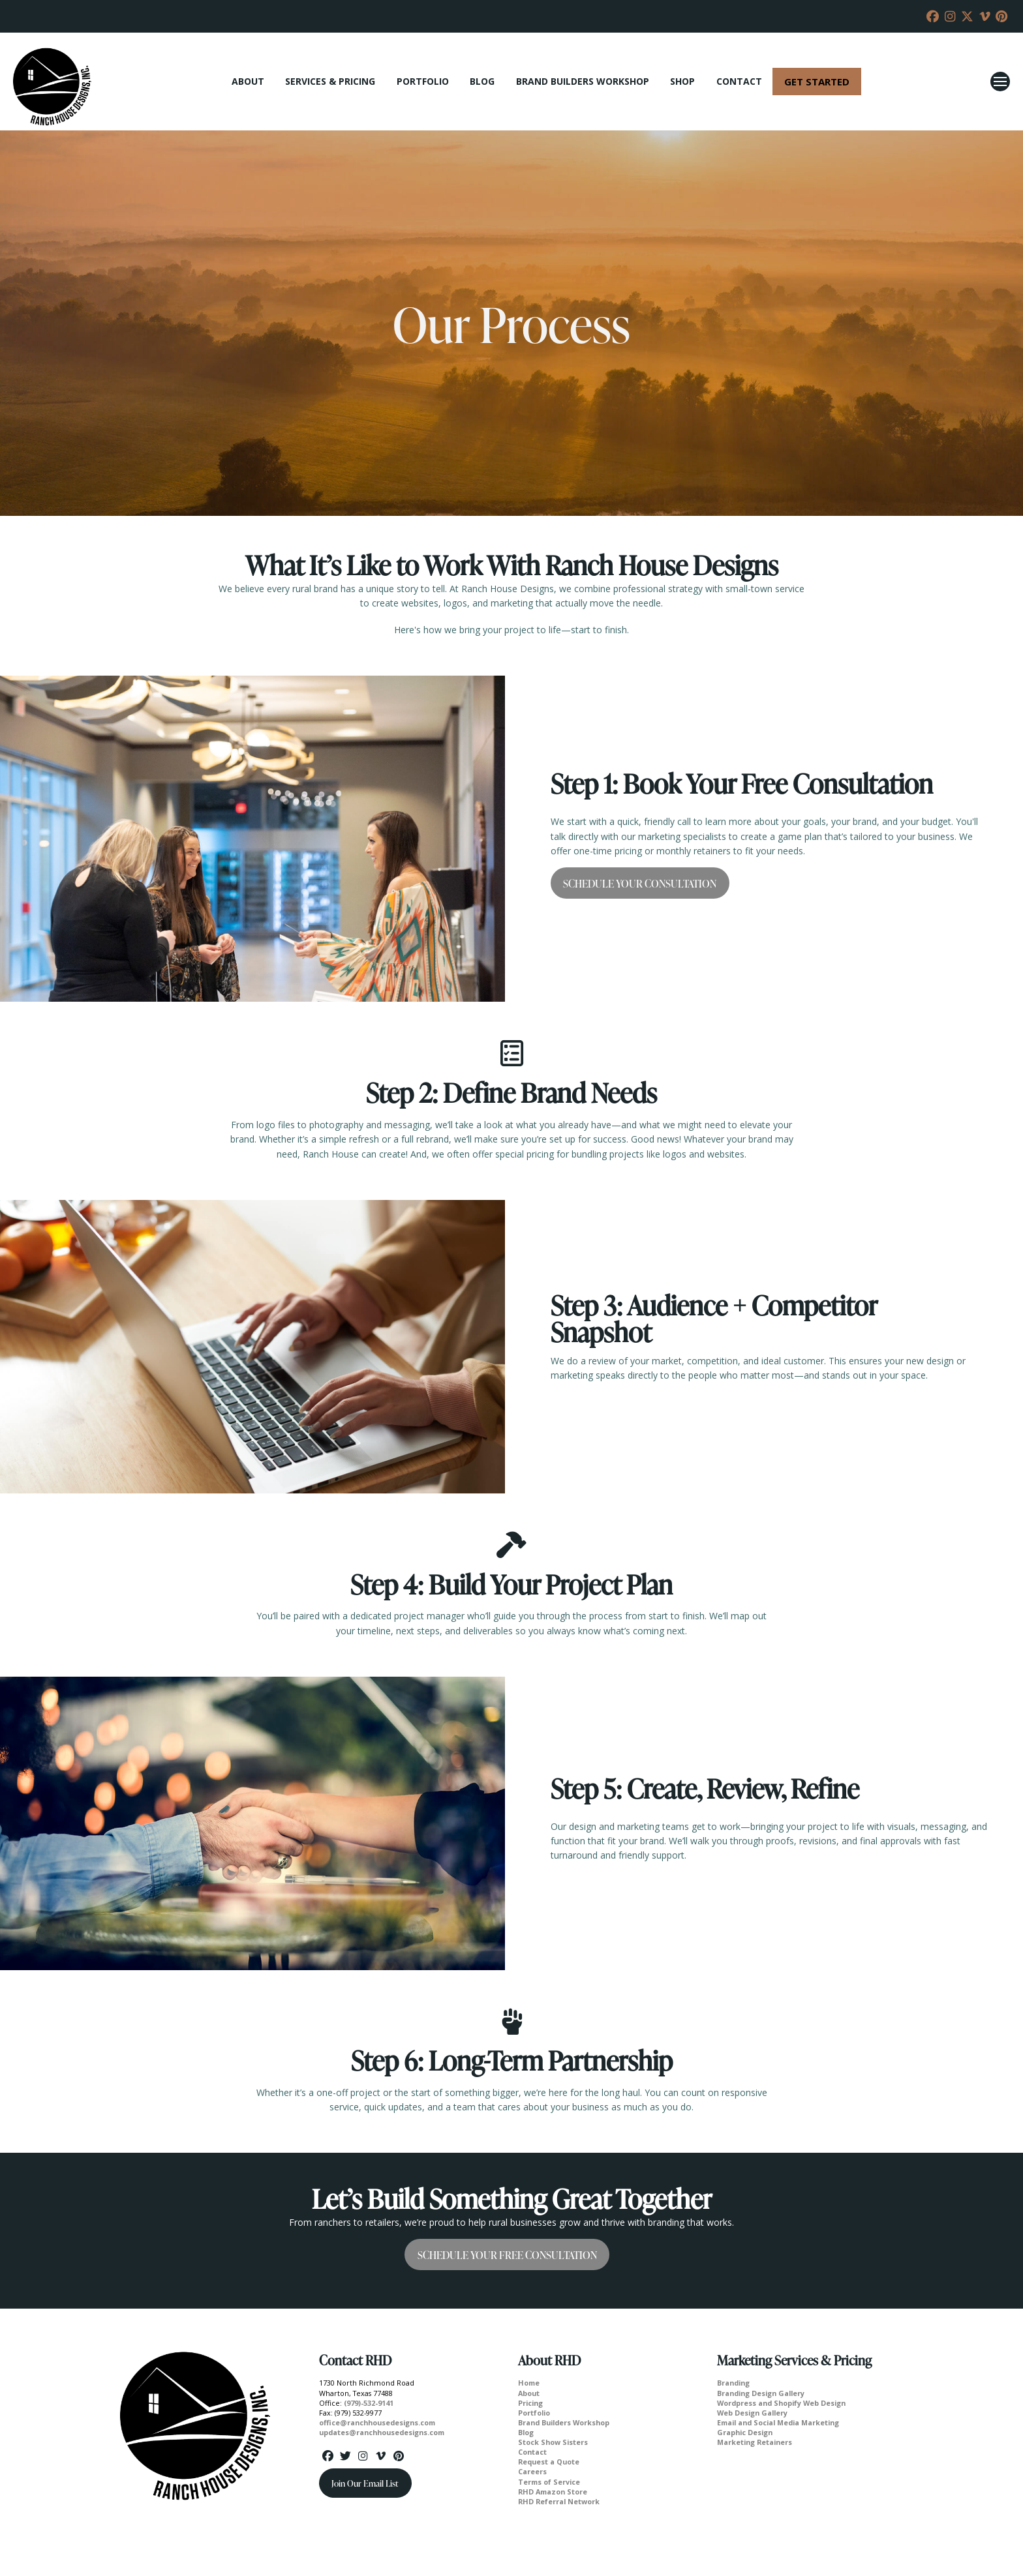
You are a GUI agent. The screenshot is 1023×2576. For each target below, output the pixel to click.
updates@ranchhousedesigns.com (381, 2432)
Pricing (530, 2403)
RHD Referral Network (559, 2501)
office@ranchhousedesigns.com (377, 2422)
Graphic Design (744, 2432)
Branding (733, 2383)
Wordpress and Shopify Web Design (781, 2403)
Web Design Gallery (752, 2413)
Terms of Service (549, 2482)
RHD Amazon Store (552, 2491)
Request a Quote (548, 2461)
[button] (1000, 81)
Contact (532, 2452)
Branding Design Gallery (760, 2393)
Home (529, 2383)
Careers (532, 2471)
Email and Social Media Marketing (778, 2422)
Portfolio (534, 2413)
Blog (526, 2432)
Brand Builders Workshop (563, 2422)
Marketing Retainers (754, 2442)
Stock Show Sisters (553, 2442)
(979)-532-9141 (368, 2403)
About (529, 2393)
